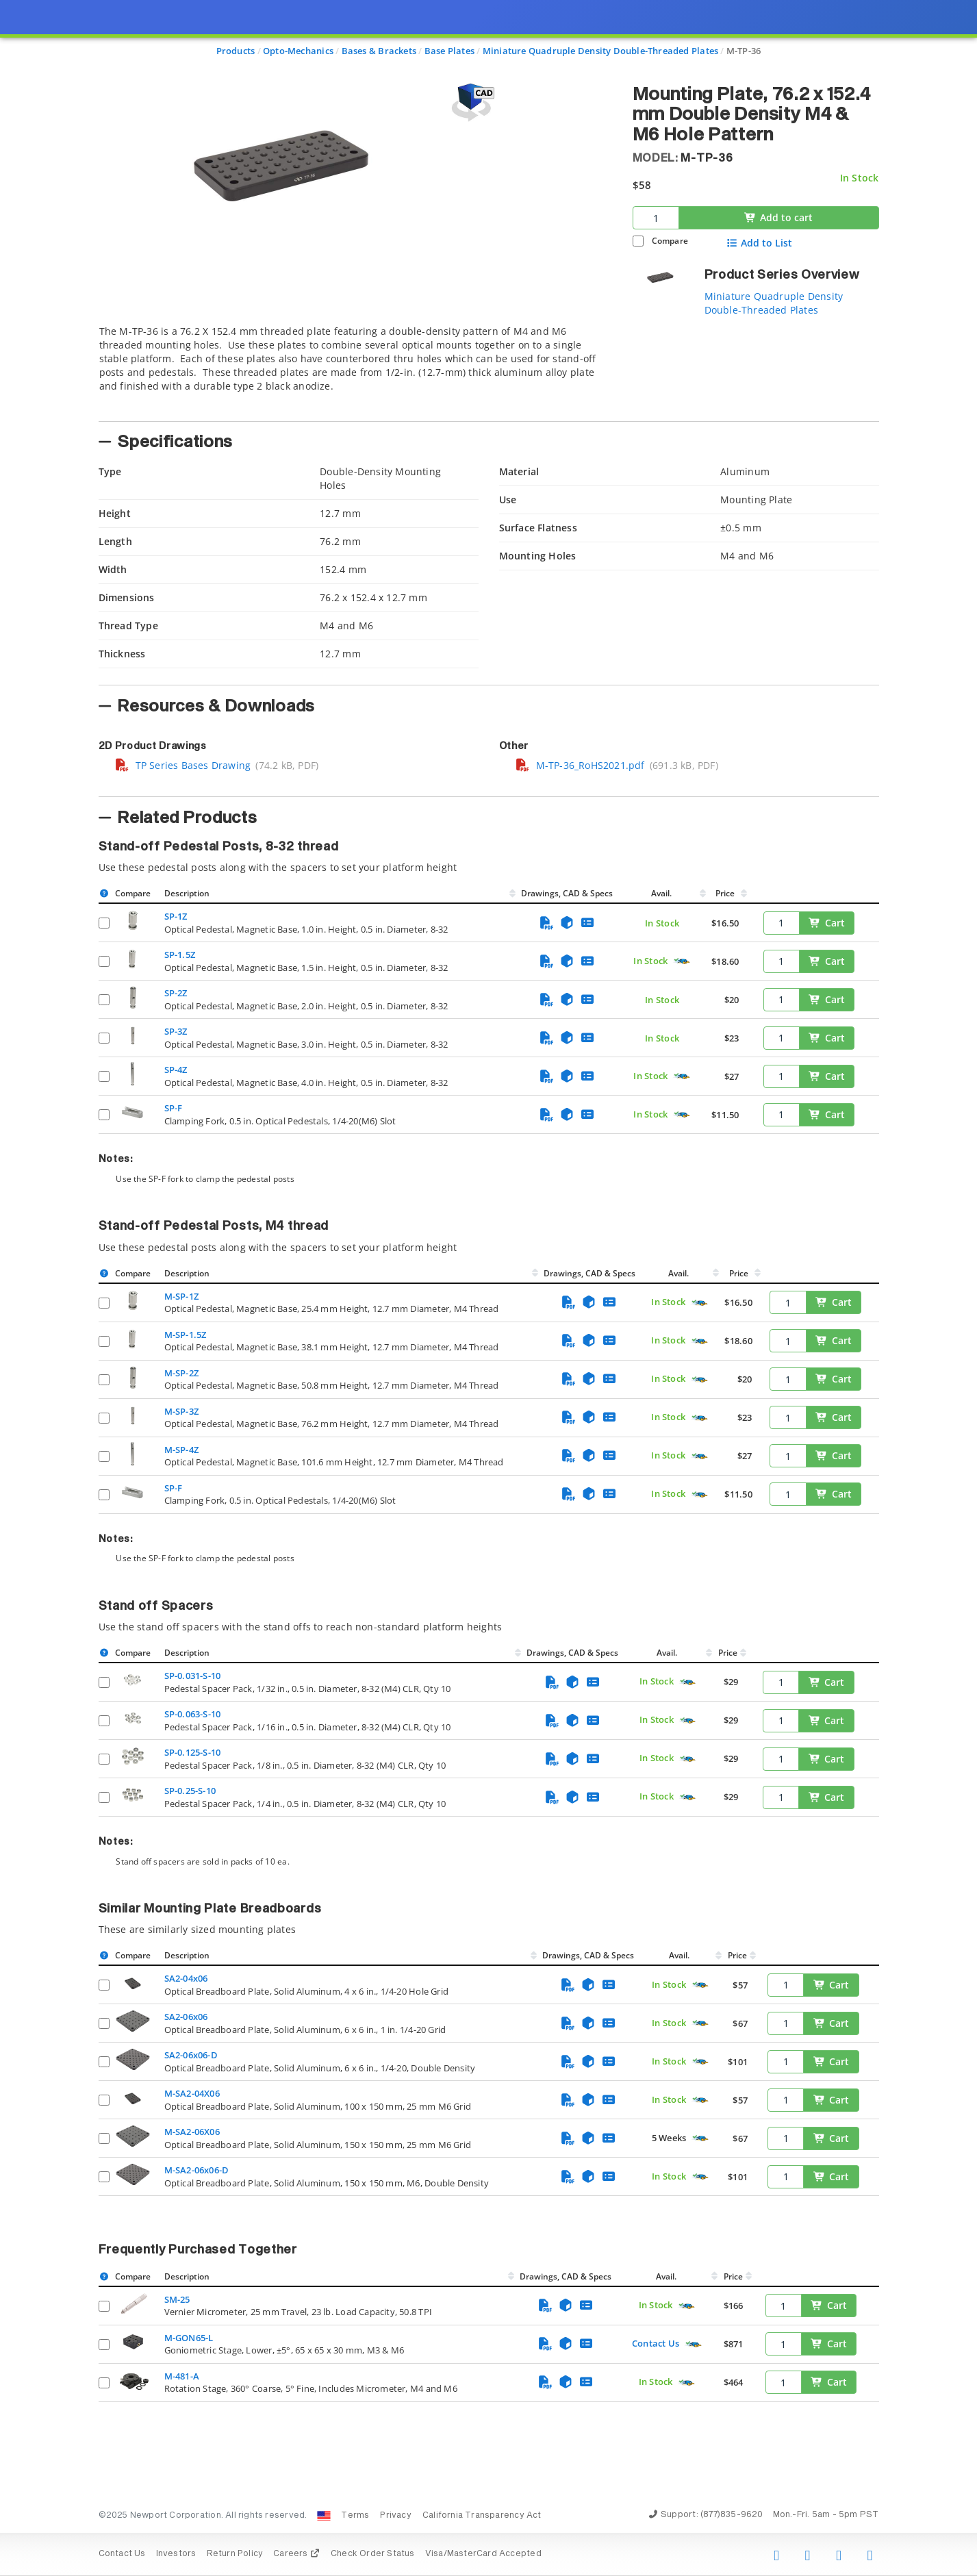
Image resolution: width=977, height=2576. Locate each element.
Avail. (662, 893)
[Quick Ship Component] (681, 962)
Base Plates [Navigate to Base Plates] (449, 51)
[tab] (355, 369)
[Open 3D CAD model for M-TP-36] (471, 102)
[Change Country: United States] (324, 2516)
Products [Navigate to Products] (235, 51)
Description (187, 893)
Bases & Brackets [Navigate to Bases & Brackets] (379, 51)
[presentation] (488, 1288)
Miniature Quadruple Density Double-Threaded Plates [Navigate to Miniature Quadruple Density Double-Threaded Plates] (601, 51)
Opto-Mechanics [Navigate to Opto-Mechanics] (298, 51)
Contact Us (655, 2343)
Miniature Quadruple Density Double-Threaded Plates (774, 303)
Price (725, 893)
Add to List (759, 243)
